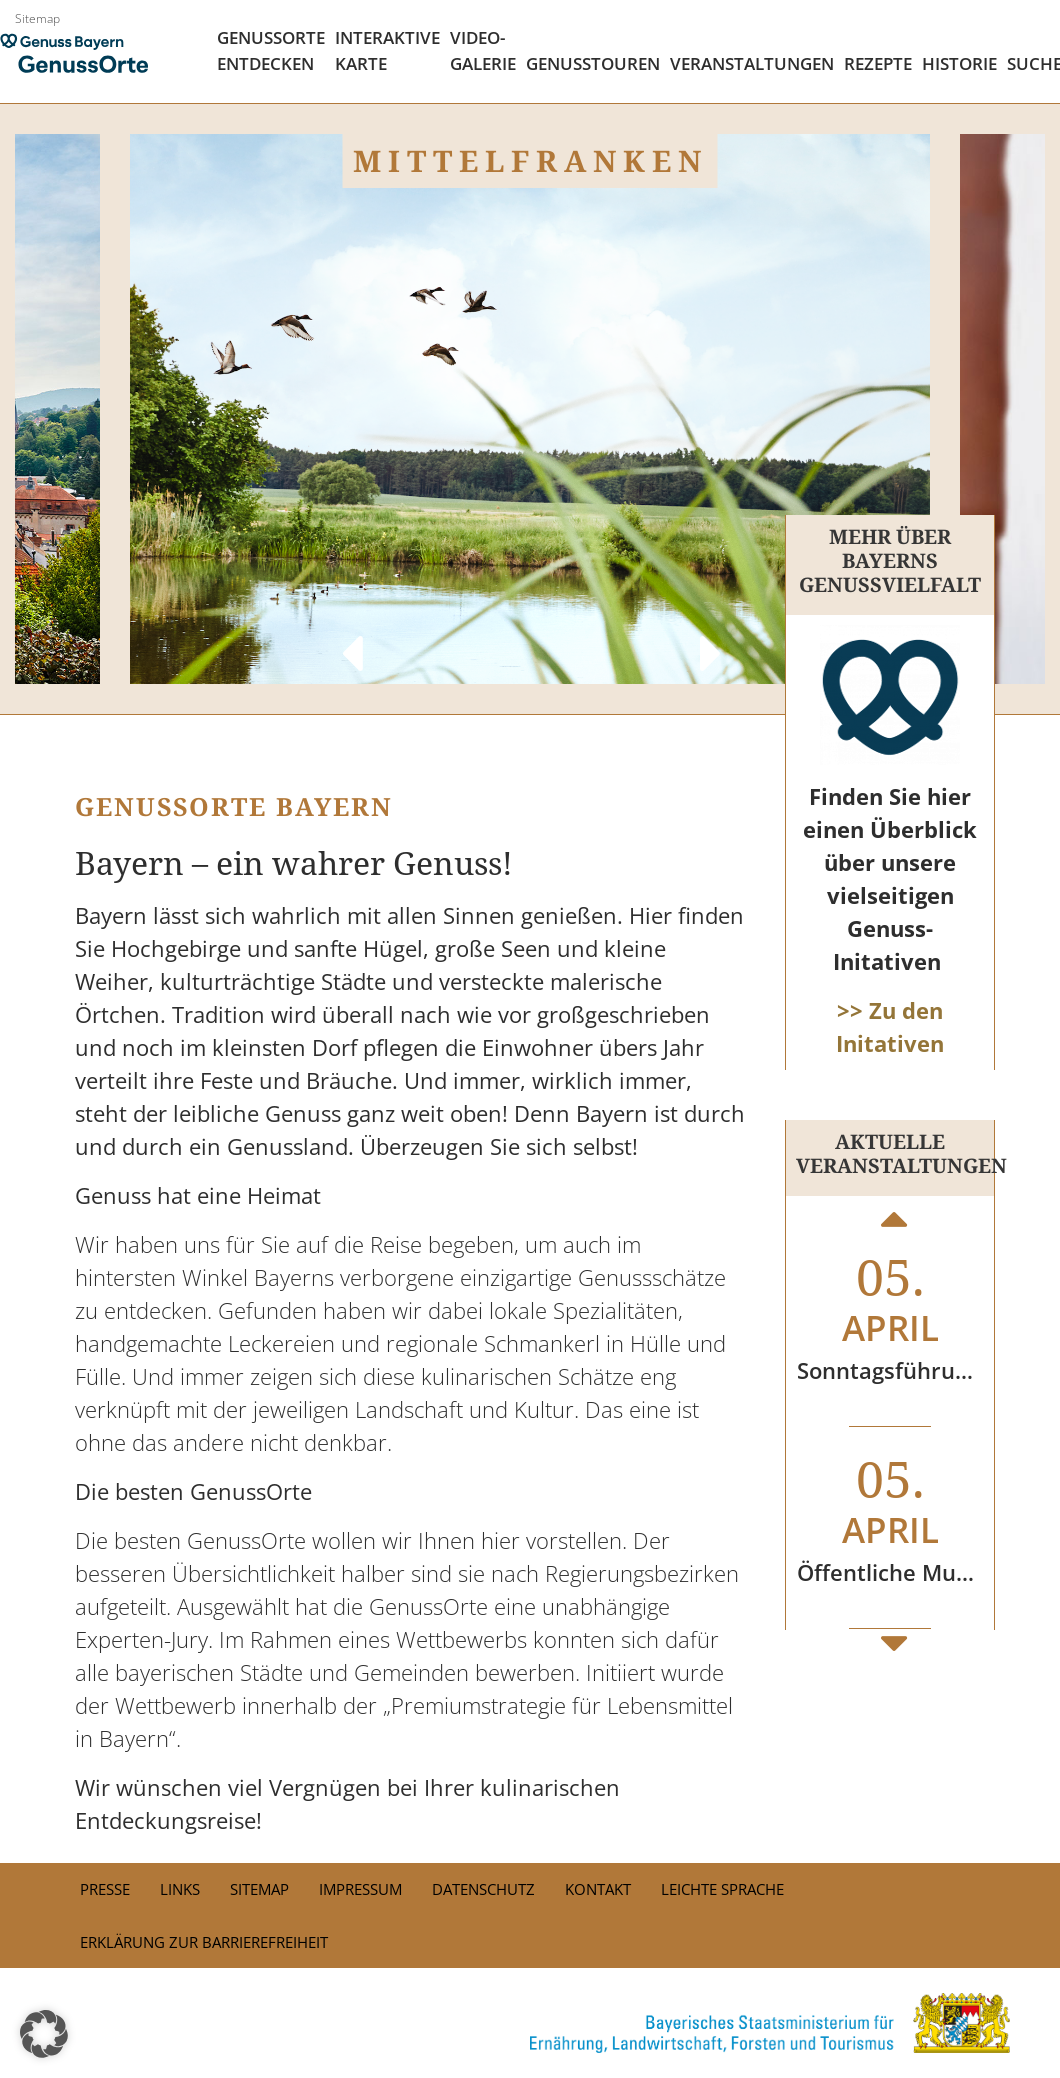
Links (180, 1889)
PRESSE (105, 1889)
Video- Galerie (483, 50)
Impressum (360, 1889)
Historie (959, 63)
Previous (350, 634)
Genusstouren (593, 63)
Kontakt (598, 1889)
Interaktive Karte (387, 50)
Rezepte (878, 63)
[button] (44, 2034)
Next (710, 634)
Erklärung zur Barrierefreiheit (204, 1942)
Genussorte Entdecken (271, 50)
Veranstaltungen (752, 63)
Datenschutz (483, 1889)
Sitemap (37, 18)
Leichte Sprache (722, 1889)
